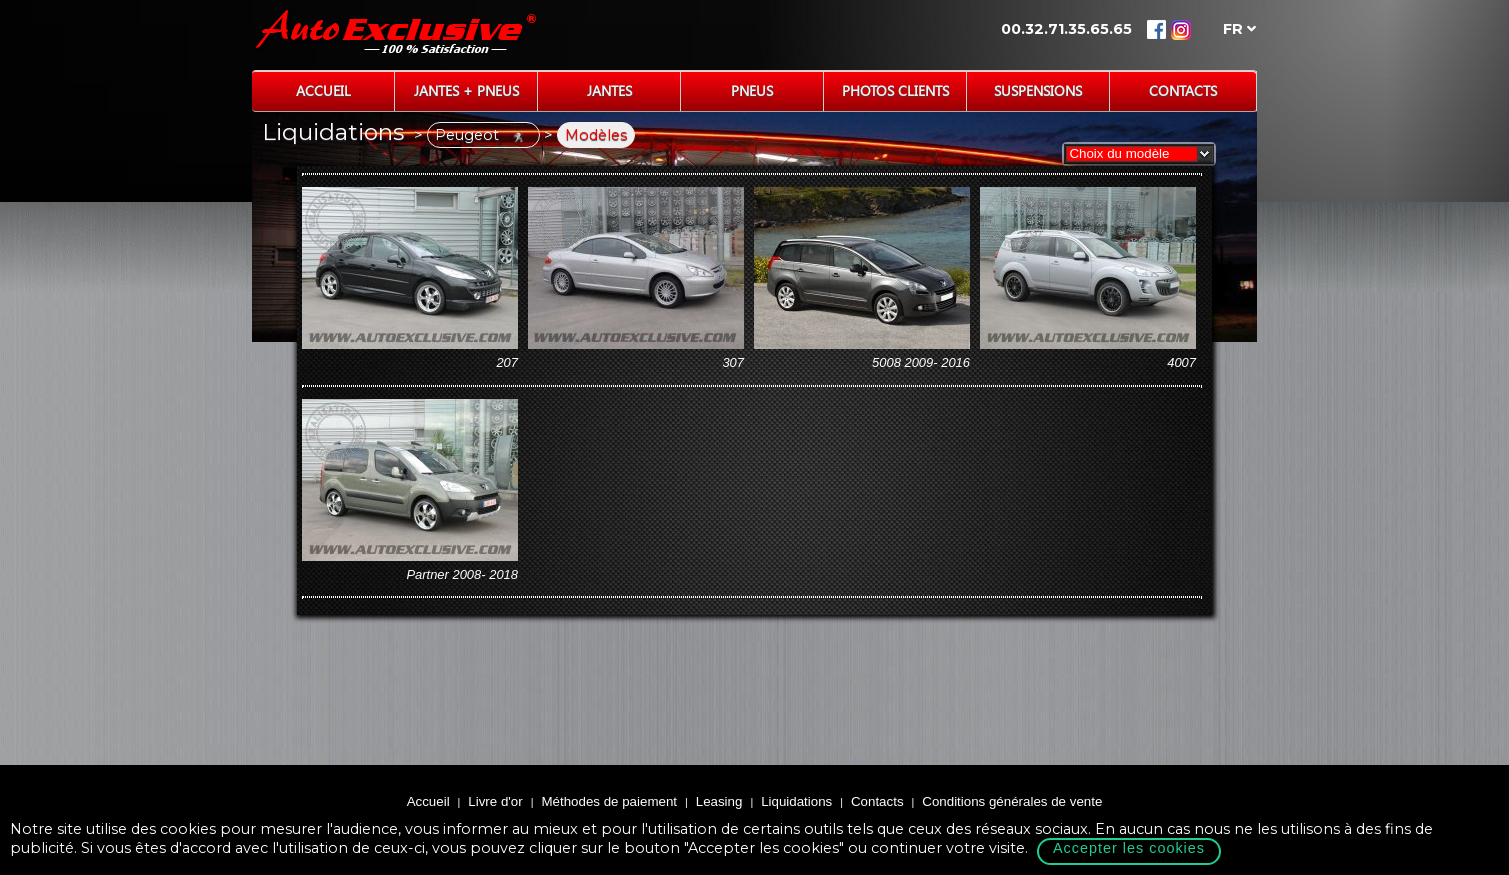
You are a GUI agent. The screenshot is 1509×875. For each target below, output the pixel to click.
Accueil (323, 90)
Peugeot (483, 135)
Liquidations (796, 801)
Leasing (719, 801)
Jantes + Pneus (466, 90)
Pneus (752, 90)
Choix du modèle (1115, 153)
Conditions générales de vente (1012, 801)
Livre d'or (495, 801)
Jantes (609, 90)
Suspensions (1038, 90)
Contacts (1183, 90)
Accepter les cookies (1129, 848)
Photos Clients (895, 90)
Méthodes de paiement (609, 801)
